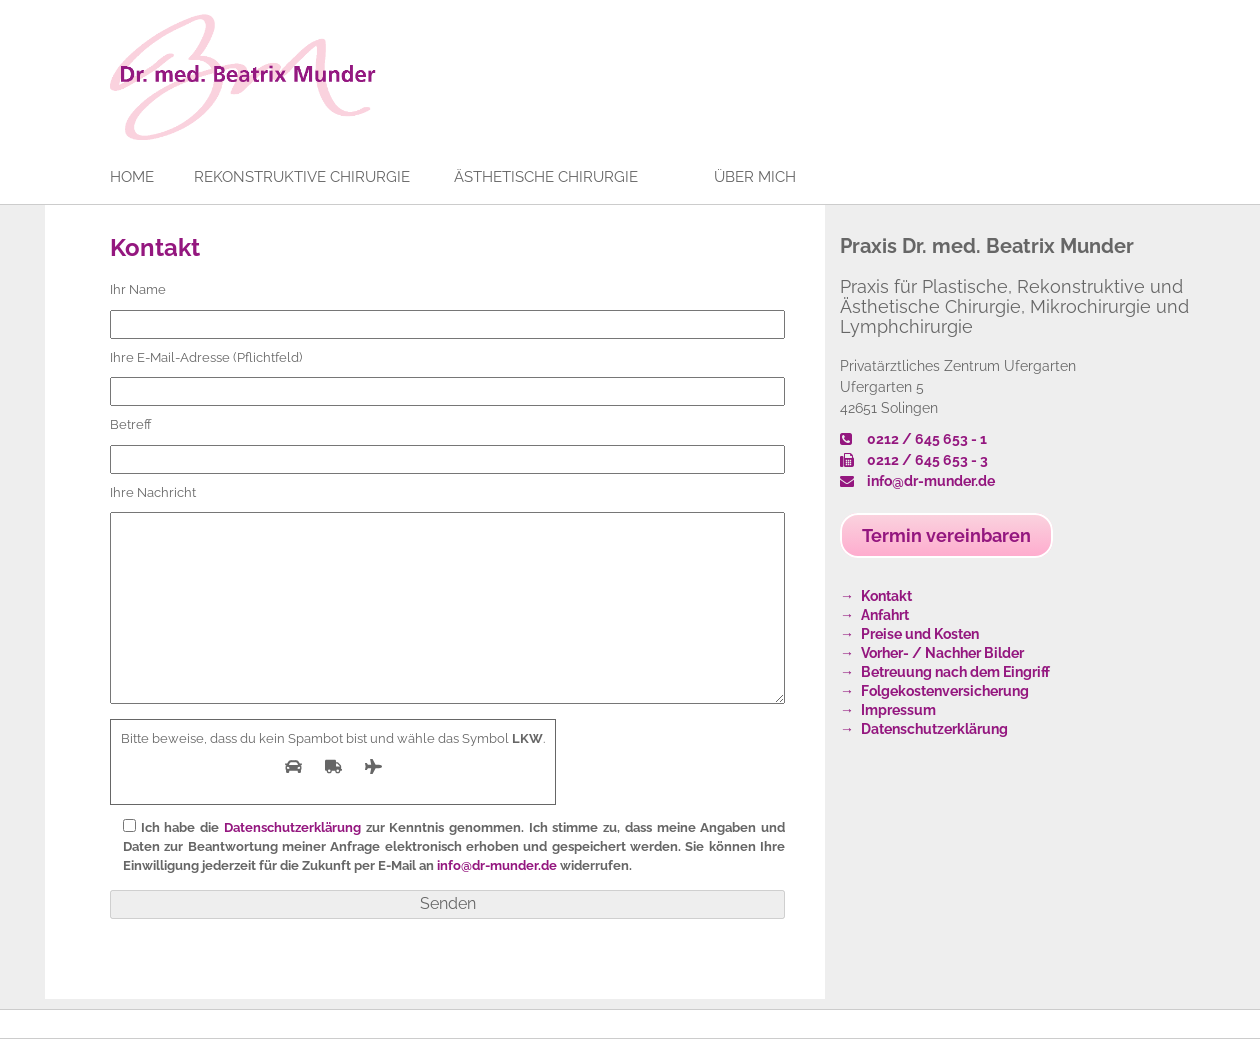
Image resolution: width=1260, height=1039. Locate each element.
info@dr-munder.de (497, 865)
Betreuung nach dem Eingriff (955, 672)
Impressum (898, 710)
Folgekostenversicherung (945, 691)
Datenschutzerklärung (292, 827)
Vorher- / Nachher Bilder (942, 653)
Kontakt (155, 247)
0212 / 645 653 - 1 (913, 439)
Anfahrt (885, 615)
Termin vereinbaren (946, 535)
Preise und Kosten (920, 634)
